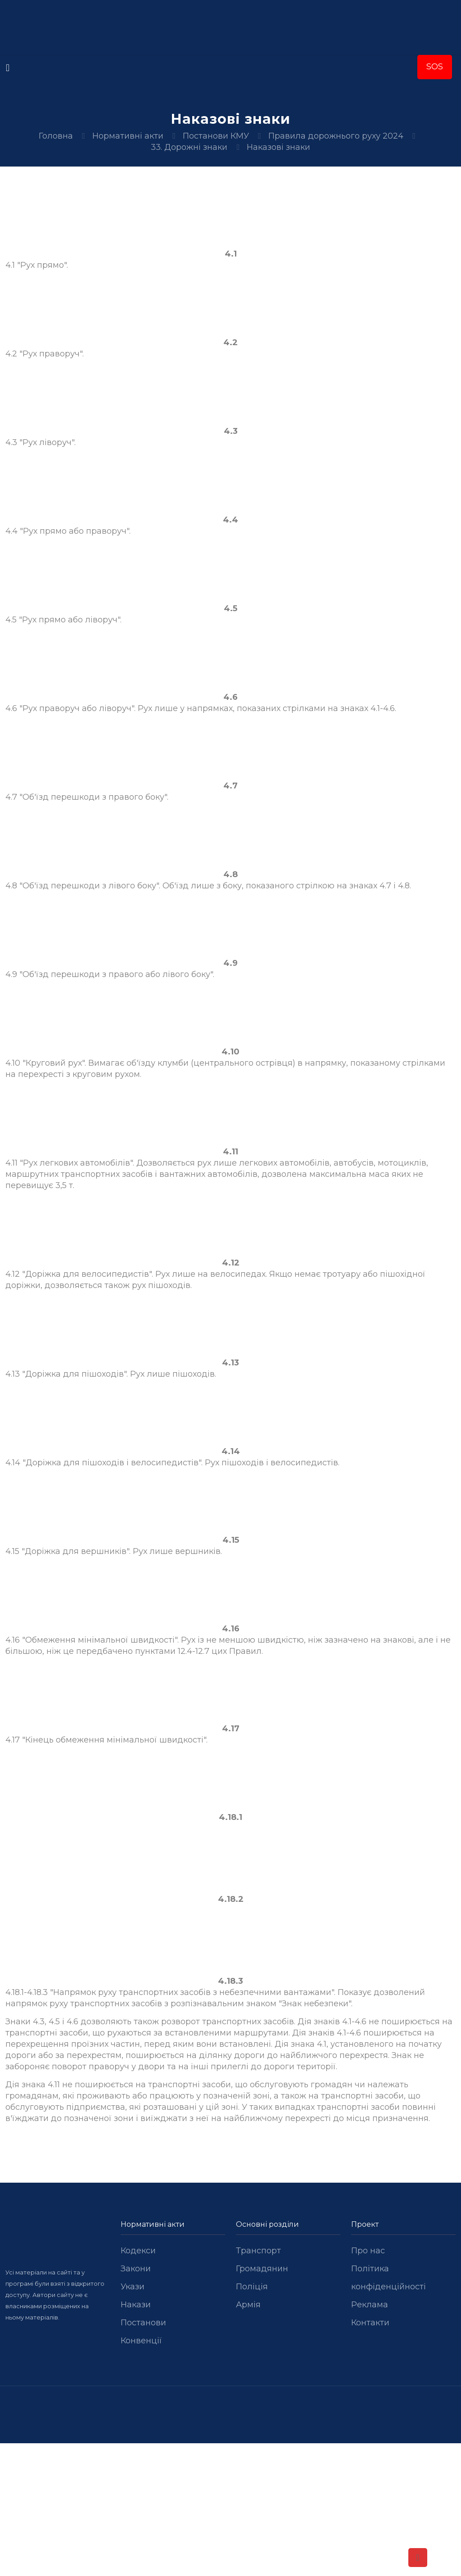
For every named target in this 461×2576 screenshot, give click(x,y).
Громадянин (262, 2269)
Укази (133, 2287)
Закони (136, 2269)
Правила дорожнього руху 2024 (335, 136)
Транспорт (258, 2251)
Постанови (143, 2323)
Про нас (368, 2251)
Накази (136, 2305)
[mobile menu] (7, 68)
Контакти (370, 2323)
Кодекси (138, 2251)
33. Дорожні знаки (189, 147)
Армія (248, 2305)
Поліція (252, 2287)
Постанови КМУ (216, 136)
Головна (56, 136)
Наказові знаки (278, 147)
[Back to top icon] (417, 2557)
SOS (434, 67)
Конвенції (141, 2341)
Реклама (369, 2305)
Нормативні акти (127, 136)
